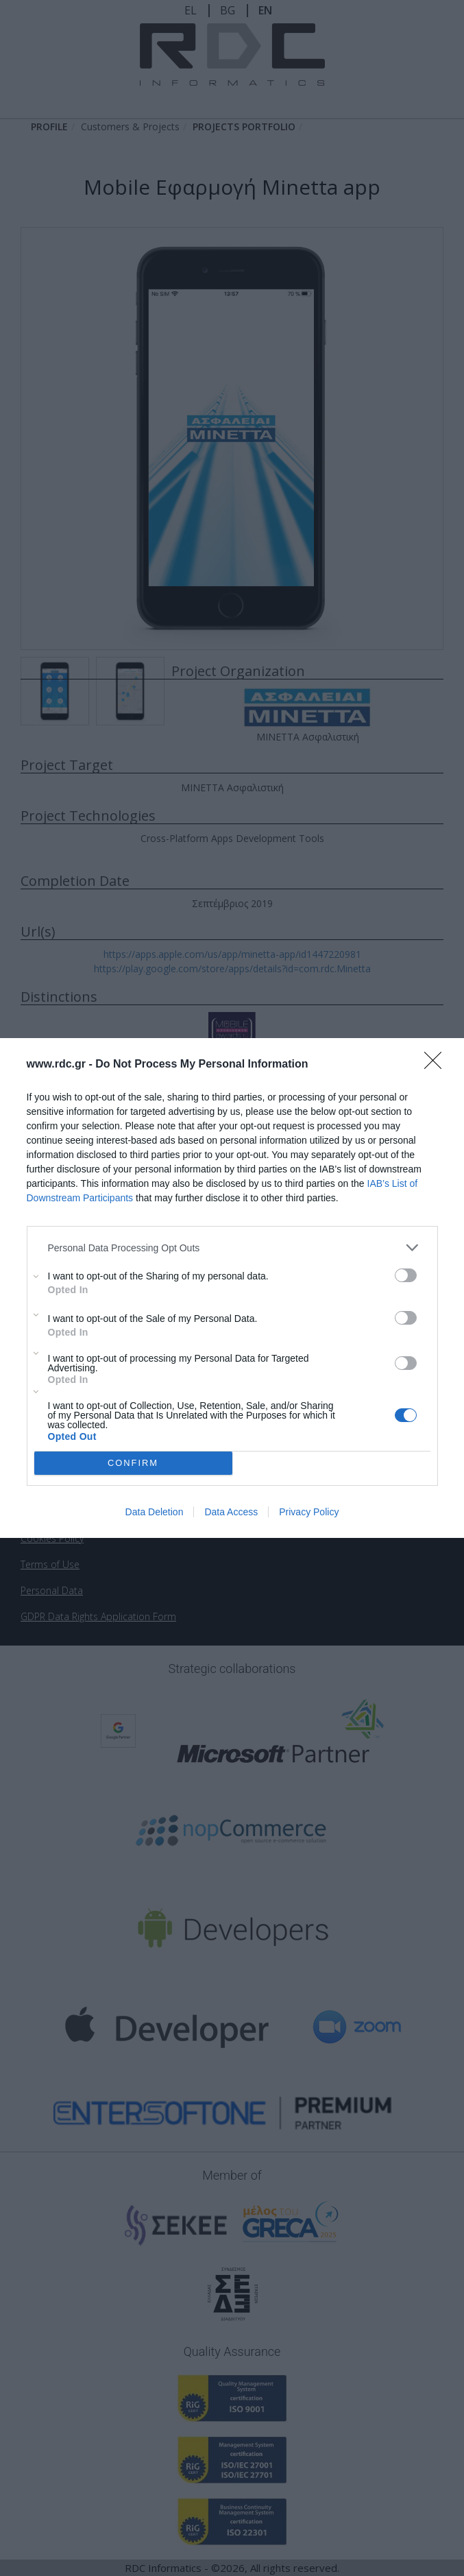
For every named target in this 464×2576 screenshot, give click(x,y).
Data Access (231, 1511)
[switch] (406, 1275)
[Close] (437, 1065)
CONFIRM (133, 1463)
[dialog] (232, 1288)
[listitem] (232, 1247)
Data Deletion (154, 1511)
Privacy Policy (309, 1511)
